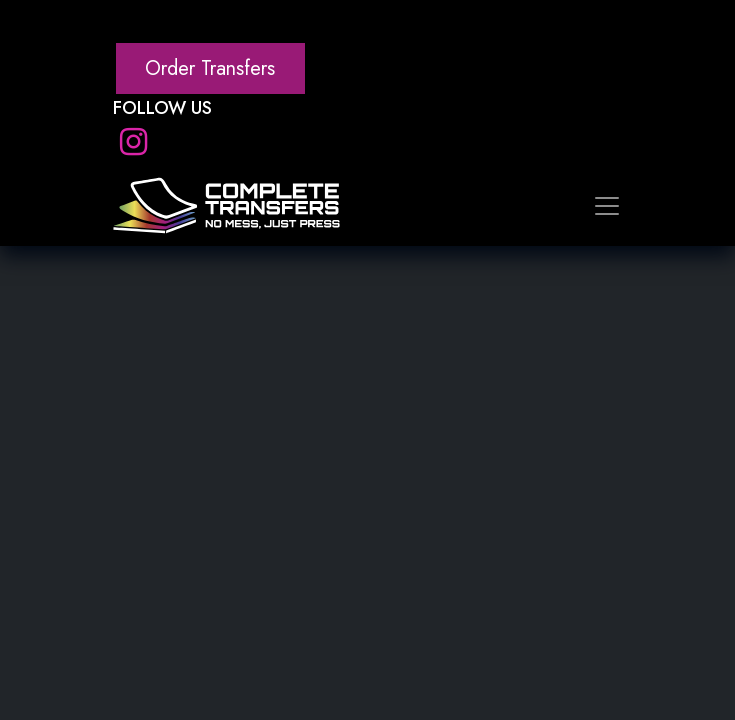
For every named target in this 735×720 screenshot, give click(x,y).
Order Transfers (210, 68)
